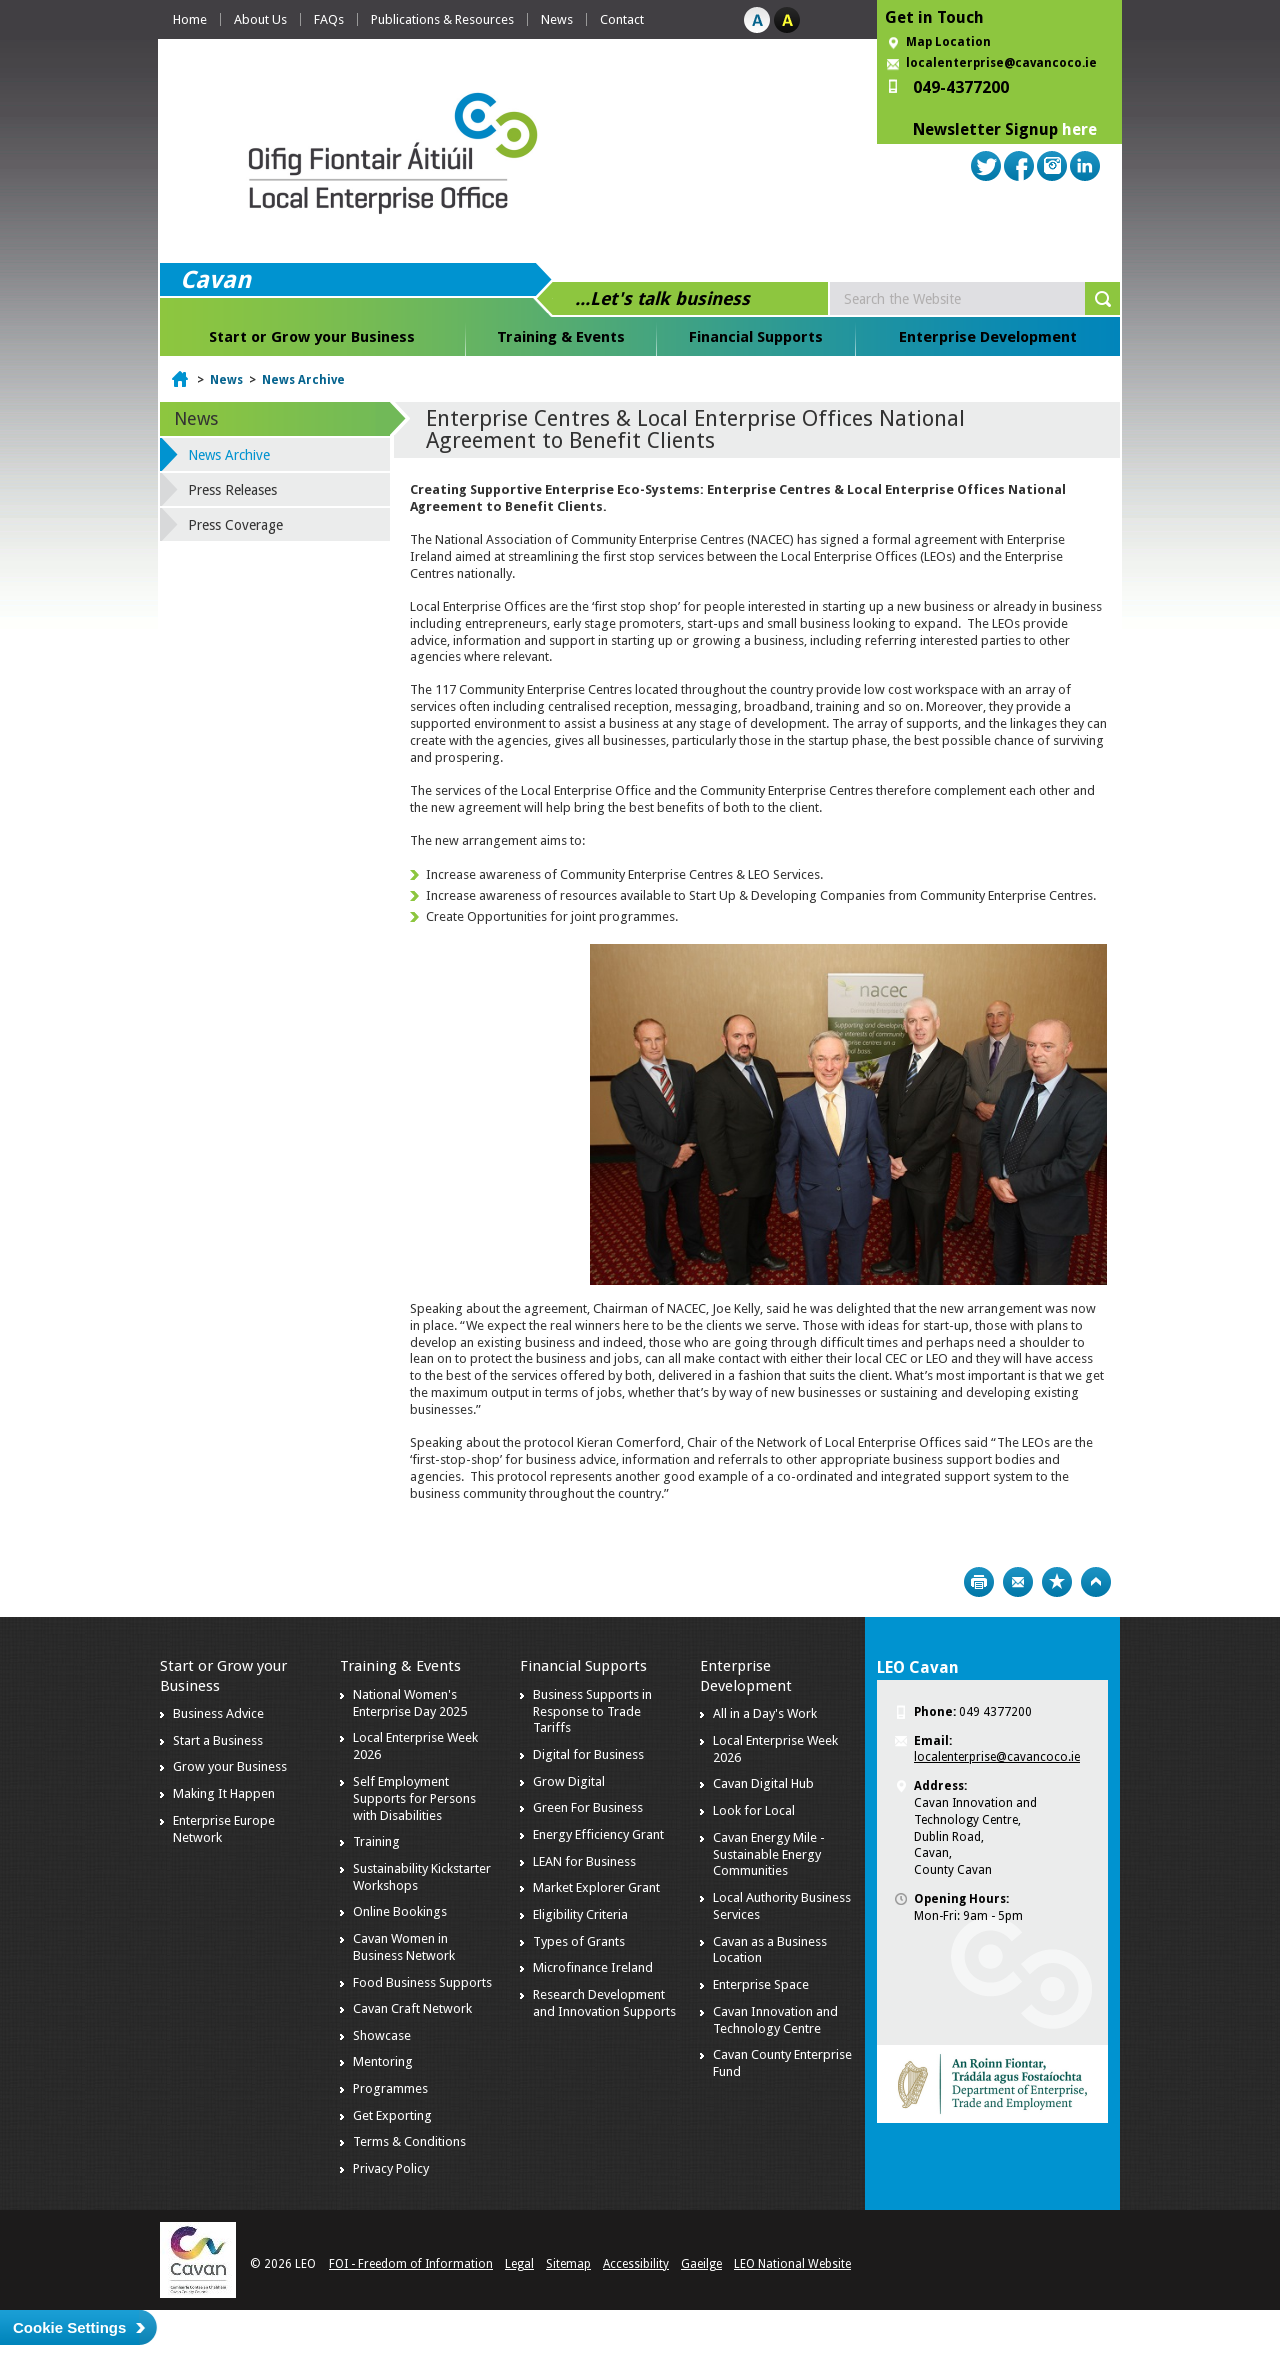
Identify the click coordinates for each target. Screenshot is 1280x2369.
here (1079, 129)
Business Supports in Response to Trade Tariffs (592, 1711)
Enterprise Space (761, 1984)
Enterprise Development (988, 337)
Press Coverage (235, 525)
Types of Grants (579, 1941)
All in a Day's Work (765, 1713)
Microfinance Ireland (593, 1967)
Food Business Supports (422, 1982)
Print (979, 1582)
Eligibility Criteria (580, 1914)
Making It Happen (224, 1793)
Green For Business (588, 1807)
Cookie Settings (69, 2327)
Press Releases (232, 490)
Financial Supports (756, 337)
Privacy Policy (391, 2168)
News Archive (303, 380)
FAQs (329, 19)
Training (376, 1841)
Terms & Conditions (409, 2141)
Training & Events (561, 337)
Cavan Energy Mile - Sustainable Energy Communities (769, 1854)
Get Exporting (392, 2115)
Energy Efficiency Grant (598, 1834)
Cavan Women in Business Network (404, 1947)
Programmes (390, 2088)
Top (1096, 1582)
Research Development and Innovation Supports (604, 2003)
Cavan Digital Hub (763, 1783)
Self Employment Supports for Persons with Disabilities (414, 1798)
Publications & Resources (442, 19)
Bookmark (1057, 1582)
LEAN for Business (584, 1861)
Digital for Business (588, 1754)
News (557, 19)
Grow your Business (230, 1766)
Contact (622, 19)
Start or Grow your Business (312, 337)
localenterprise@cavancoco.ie (1001, 63)
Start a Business (218, 1740)
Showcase (382, 2035)
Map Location (948, 42)
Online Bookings (400, 1911)
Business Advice (218, 1713)
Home (190, 19)
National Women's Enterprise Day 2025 (410, 1703)
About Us (260, 19)
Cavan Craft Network (412, 2008)
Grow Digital (569, 1781)
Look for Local (754, 1810)
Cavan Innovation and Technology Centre (775, 2020)
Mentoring (383, 2061)
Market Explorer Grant (596, 1887)
